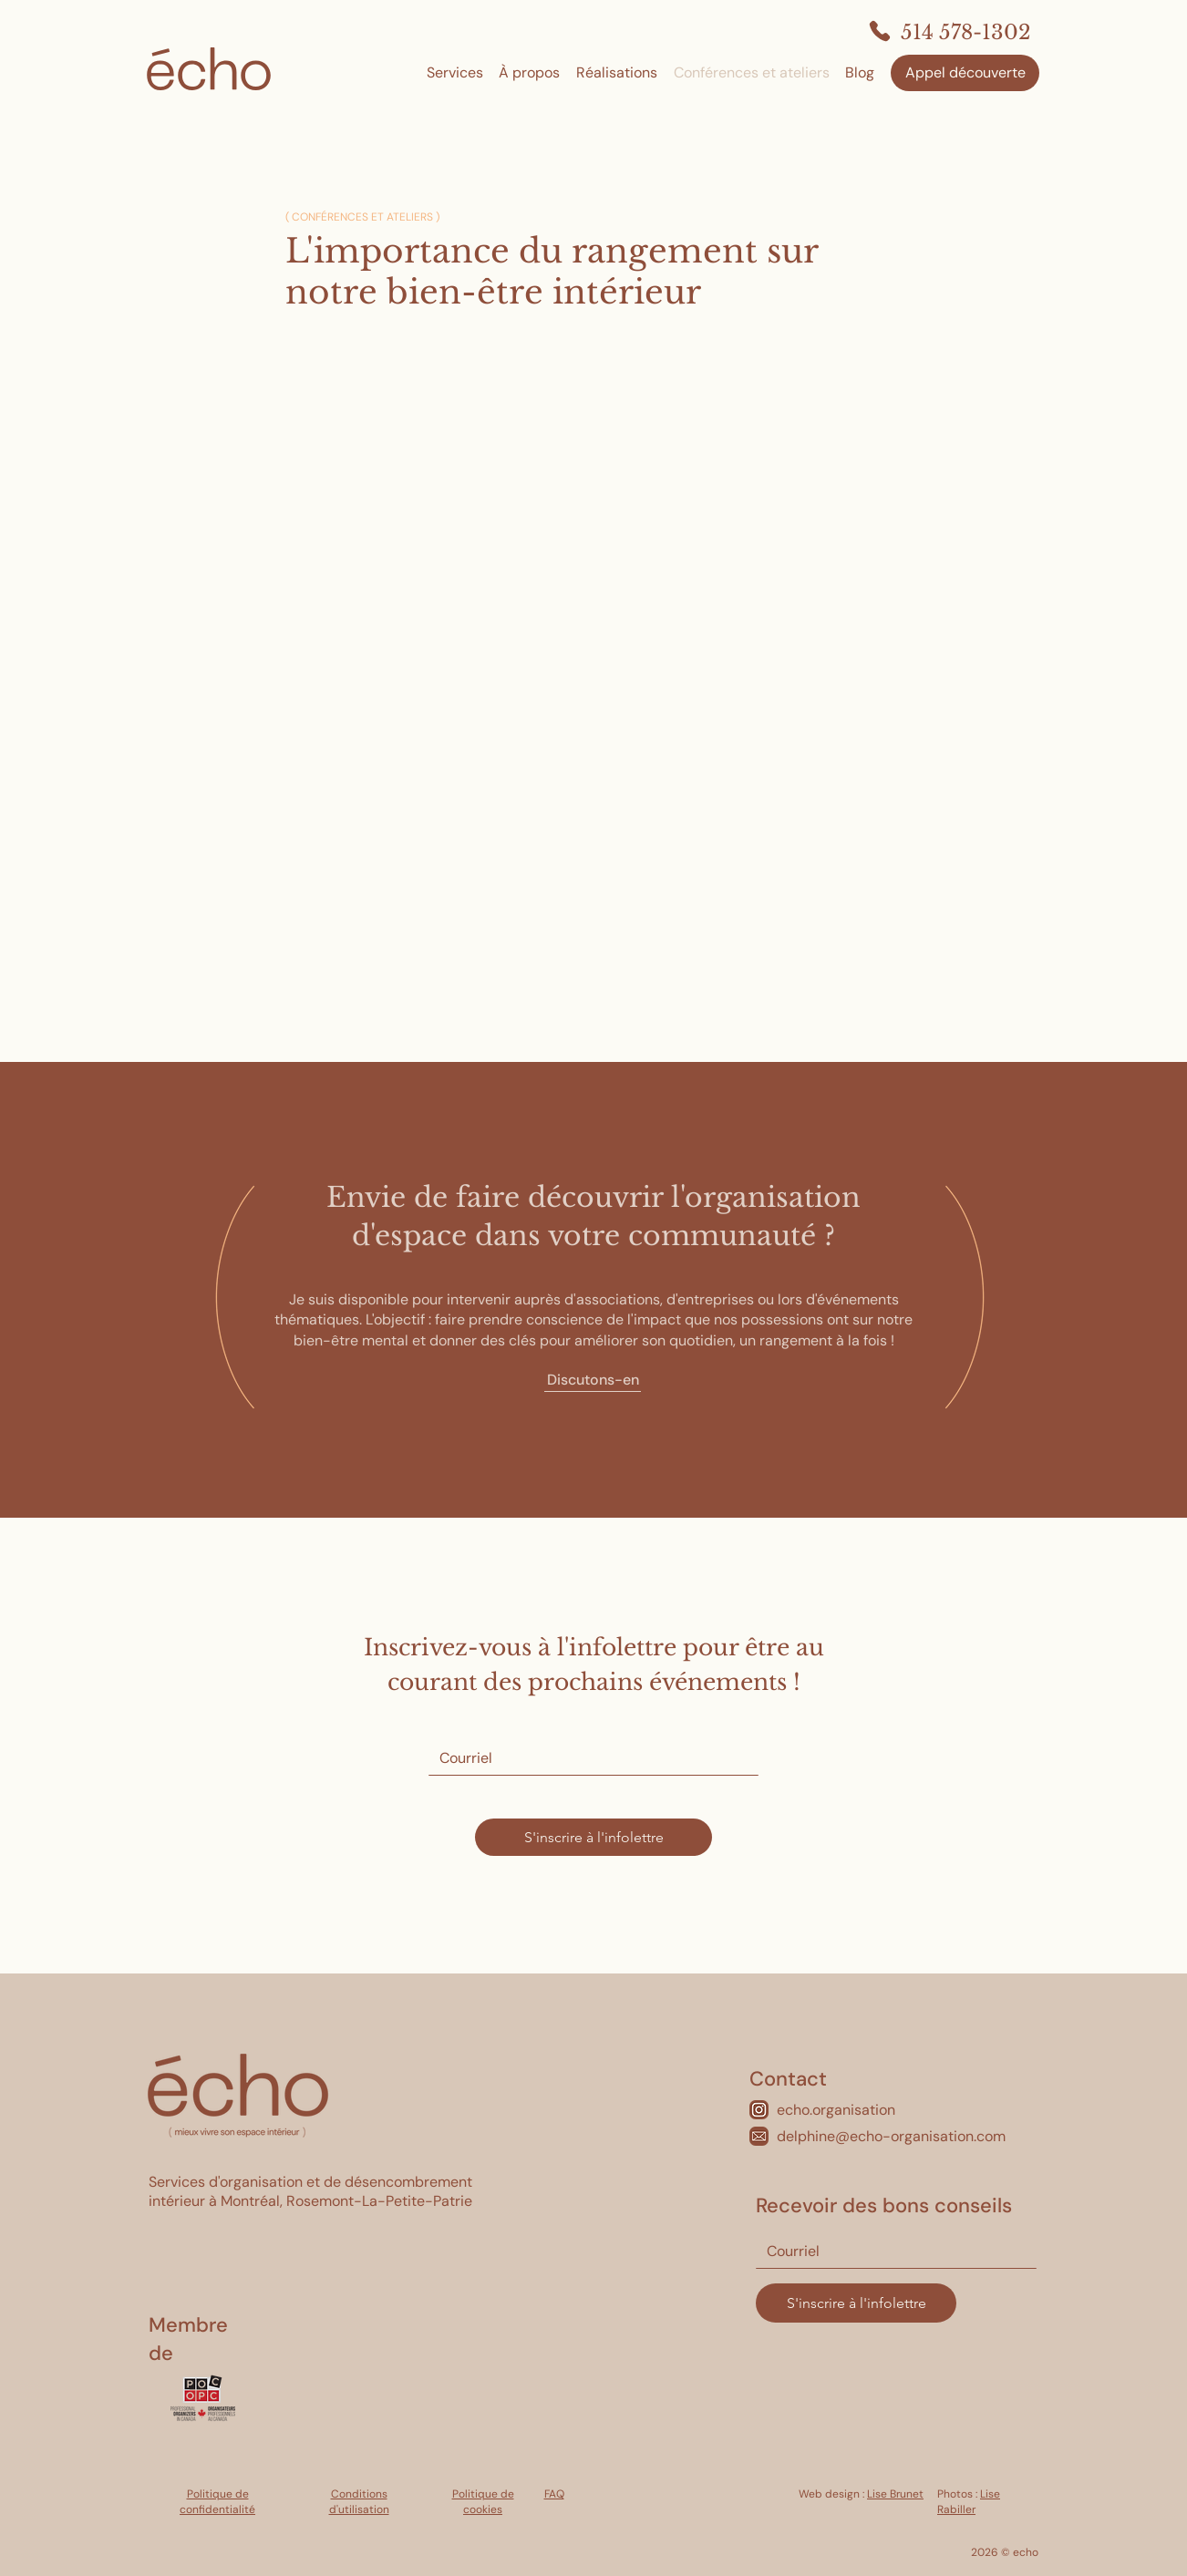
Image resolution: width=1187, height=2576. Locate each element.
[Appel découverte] (965, 73)
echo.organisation (836, 2109)
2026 (984, 2552)
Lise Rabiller (968, 2502)
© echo (1018, 2552)
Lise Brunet (895, 2494)
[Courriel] (587, 1758)
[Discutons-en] (592, 1381)
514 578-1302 (966, 32)
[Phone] (880, 31)
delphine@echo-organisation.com (891, 2136)
